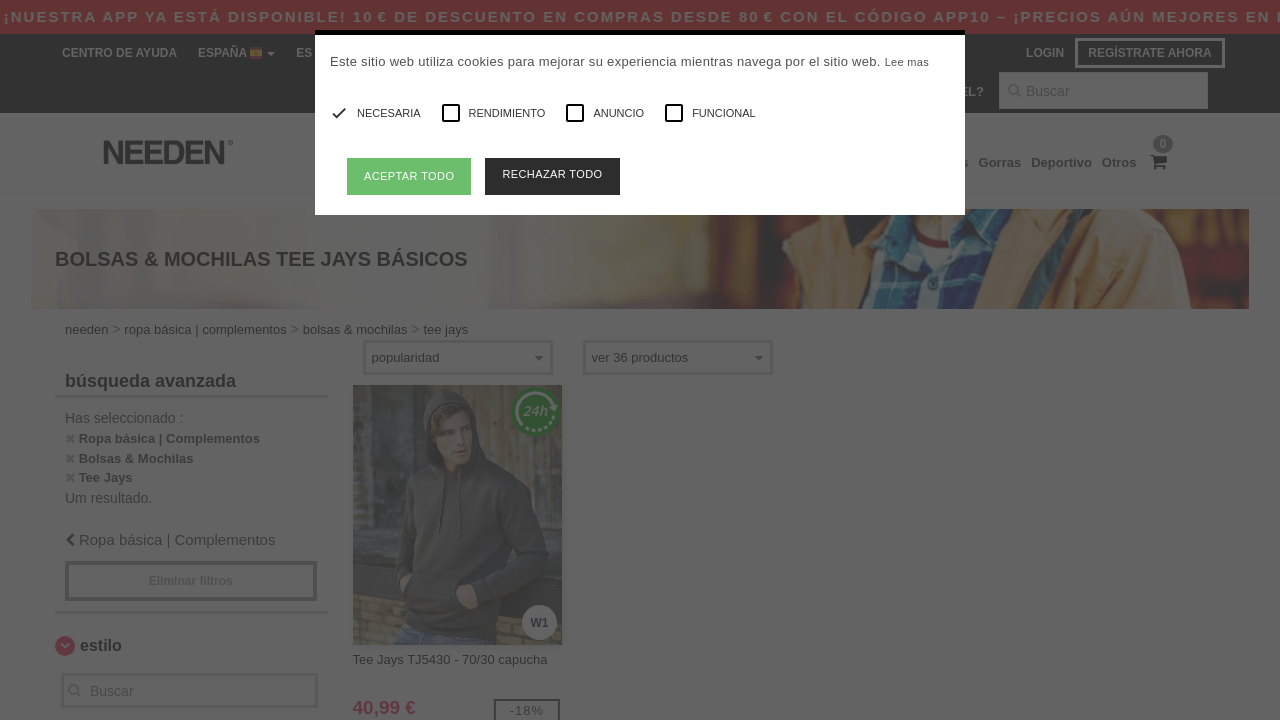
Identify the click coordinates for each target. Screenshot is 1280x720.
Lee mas (907, 62)
